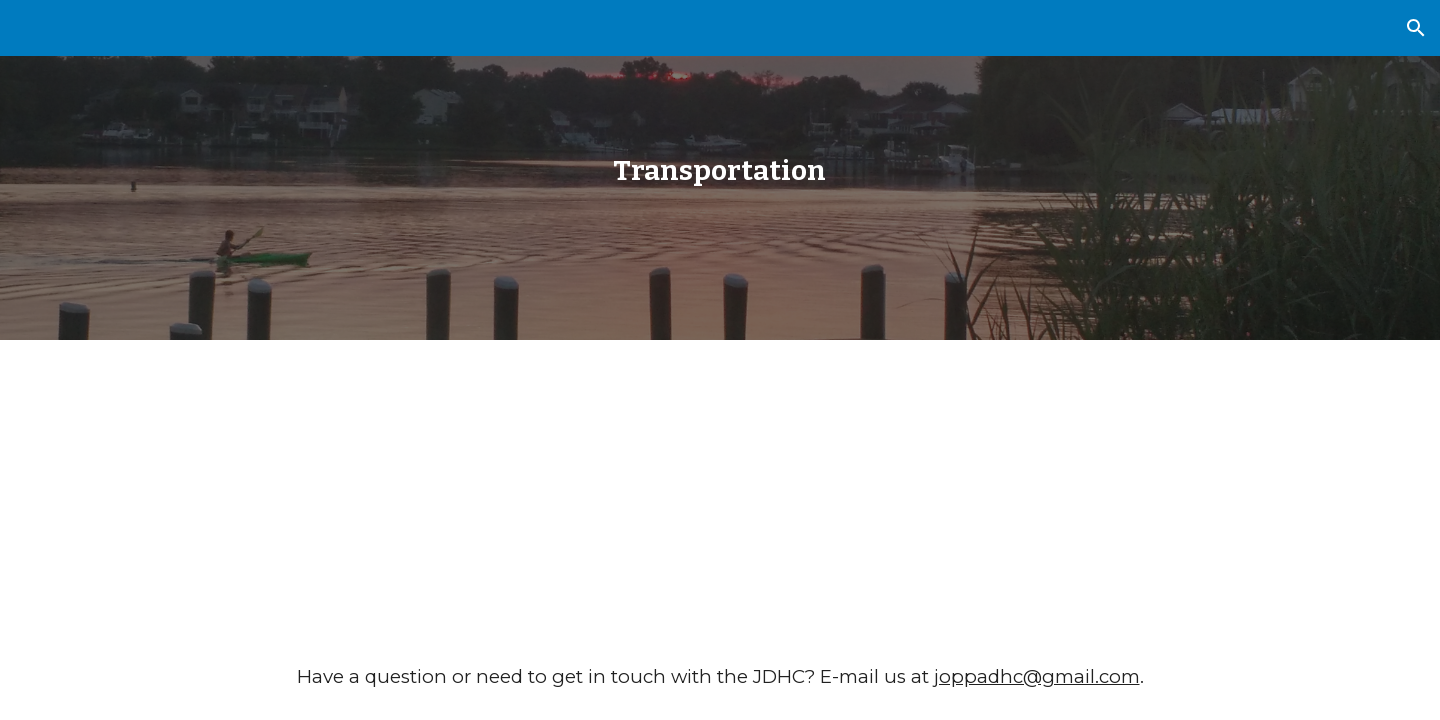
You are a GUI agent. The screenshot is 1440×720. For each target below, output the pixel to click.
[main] (720, 170)
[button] (1416, 28)
